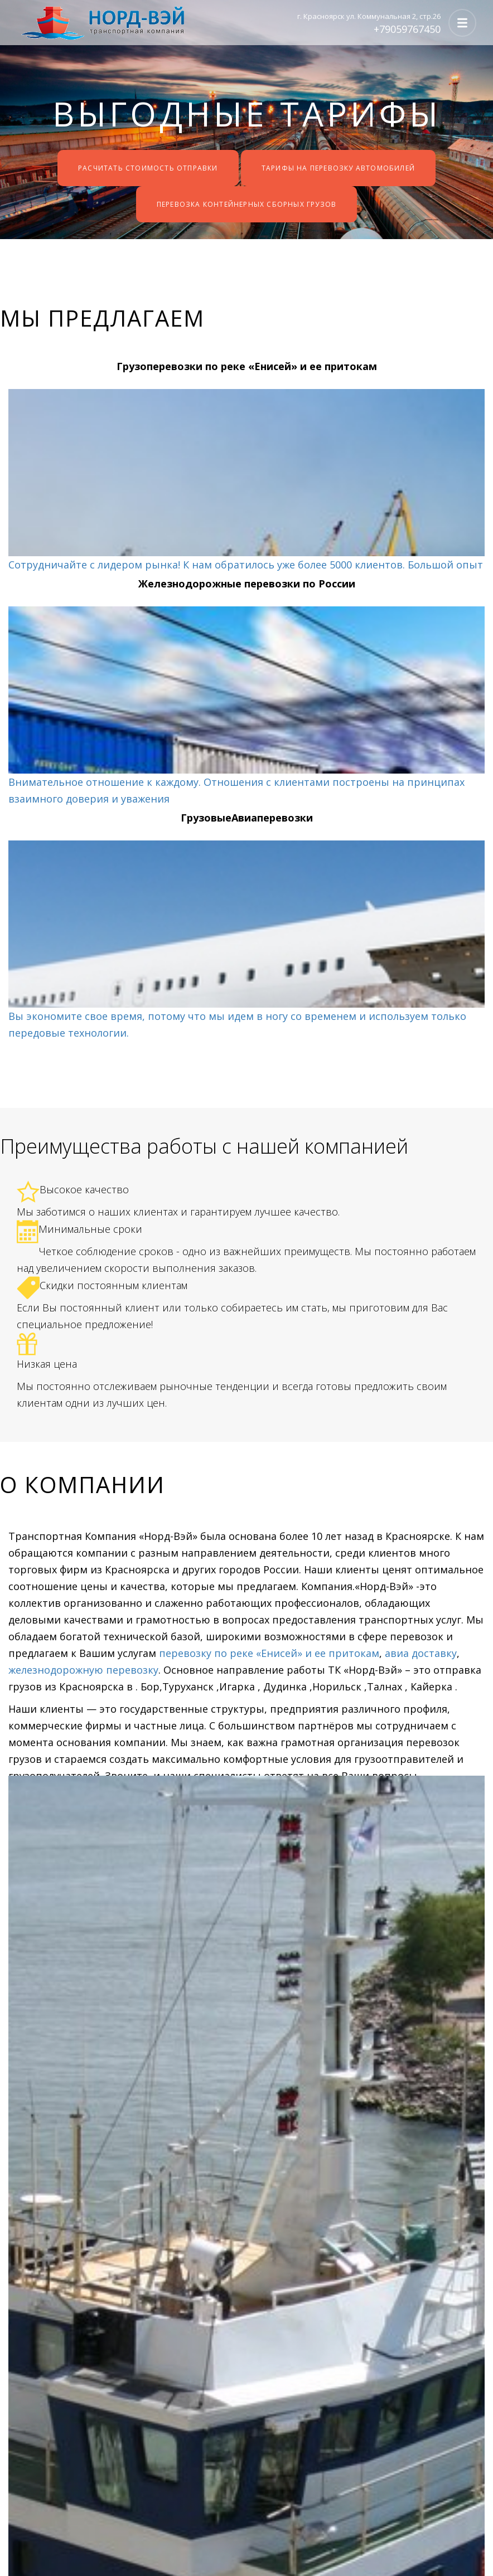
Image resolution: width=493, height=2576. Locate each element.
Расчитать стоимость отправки (148, 168)
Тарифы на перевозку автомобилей (338, 168)
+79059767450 (407, 29)
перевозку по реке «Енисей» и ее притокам (267, 1653)
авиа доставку (421, 1653)
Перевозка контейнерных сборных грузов (246, 204)
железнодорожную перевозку (83, 1669)
